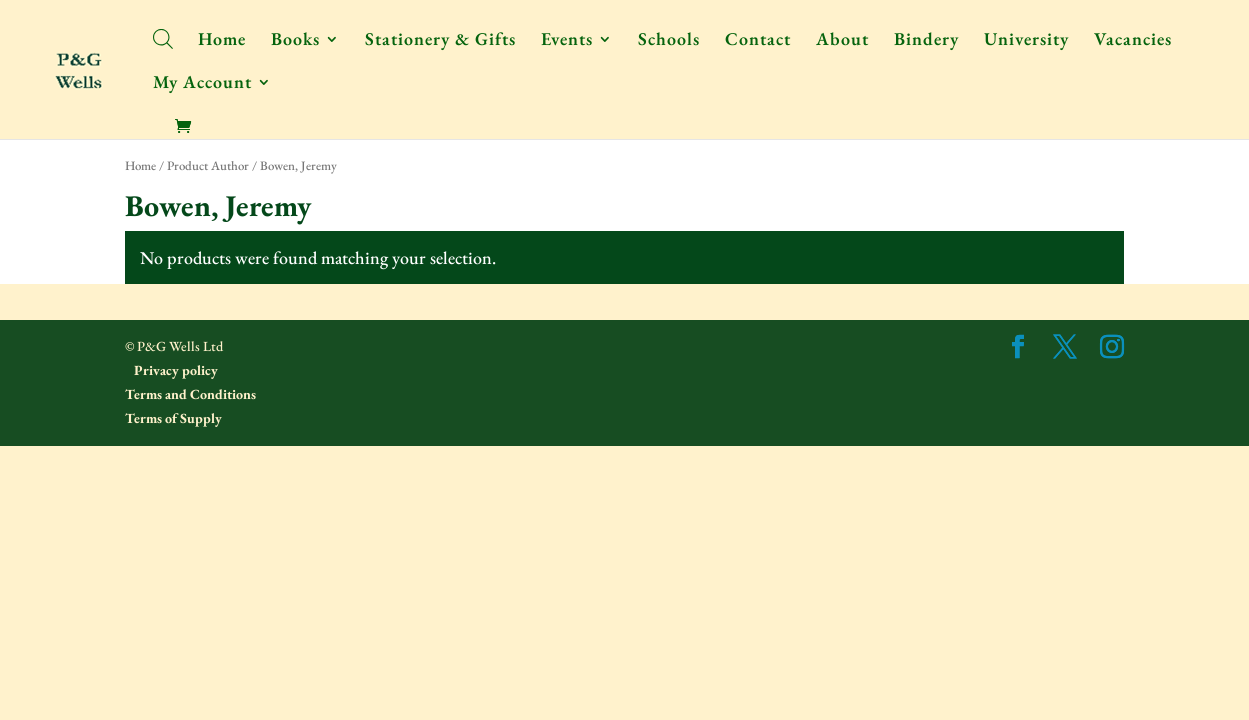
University (1026, 41)
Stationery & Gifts (440, 41)
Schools (669, 41)
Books (295, 41)
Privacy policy (174, 370)
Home (222, 41)
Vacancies (1133, 41)
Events (567, 41)
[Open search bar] (163, 37)
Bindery (926, 41)
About (842, 41)
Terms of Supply (173, 418)
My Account (202, 84)
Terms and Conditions (190, 394)
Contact (758, 41)
